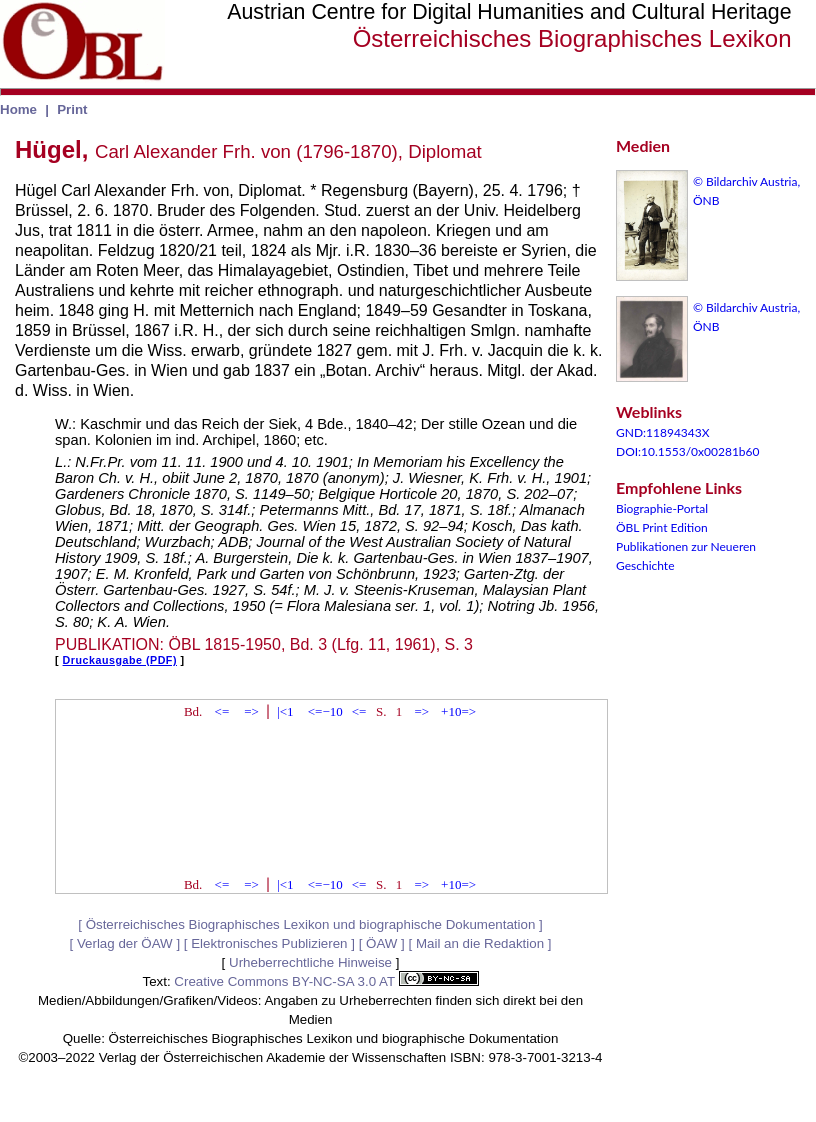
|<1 (285, 711)
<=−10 (325, 711)
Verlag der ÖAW (125, 943)
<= (222, 711)
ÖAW (381, 943)
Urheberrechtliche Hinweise (310, 962)
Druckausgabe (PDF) (120, 660)
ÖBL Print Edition (662, 527)
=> (251, 711)
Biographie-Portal (662, 508)
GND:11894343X (663, 432)
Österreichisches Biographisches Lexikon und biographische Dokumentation (311, 924)
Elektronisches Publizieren (269, 943)
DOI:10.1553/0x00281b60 (688, 451)
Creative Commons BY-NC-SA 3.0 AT (326, 981)
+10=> (458, 711)
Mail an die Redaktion (480, 943)
